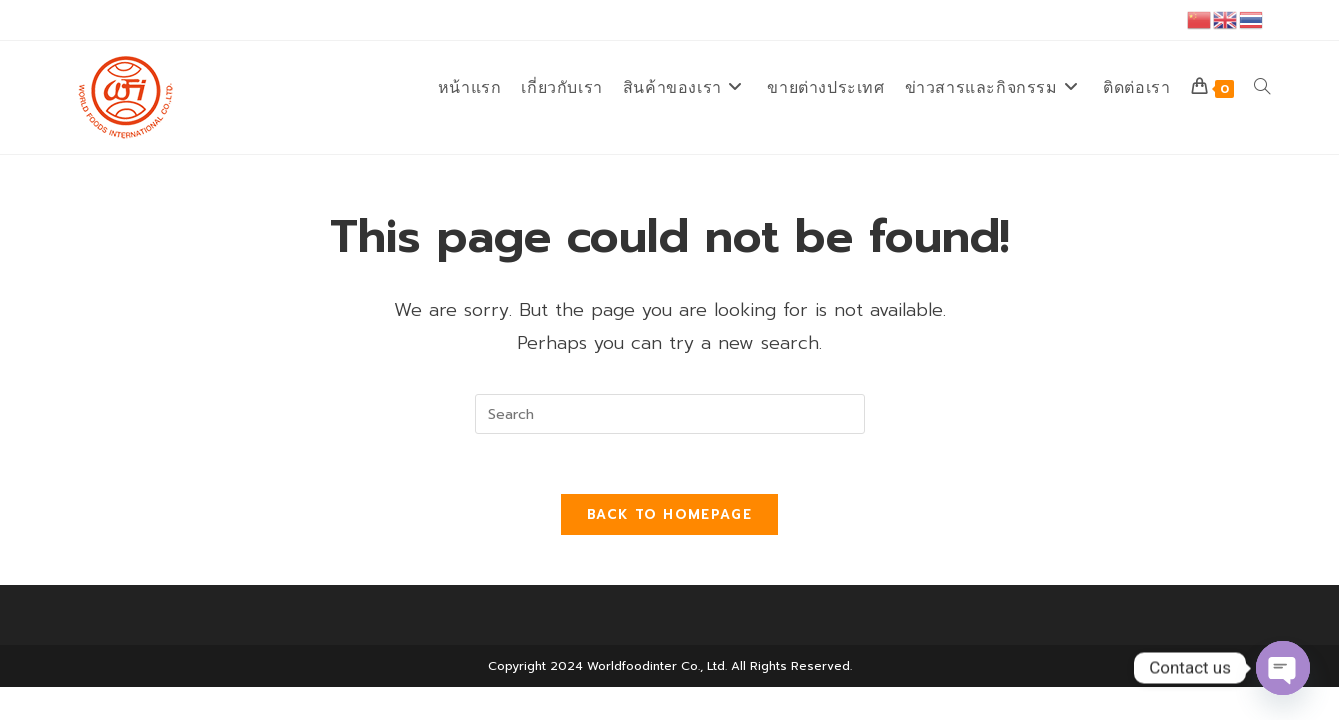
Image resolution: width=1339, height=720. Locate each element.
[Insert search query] (670, 414)
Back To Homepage (669, 514)
